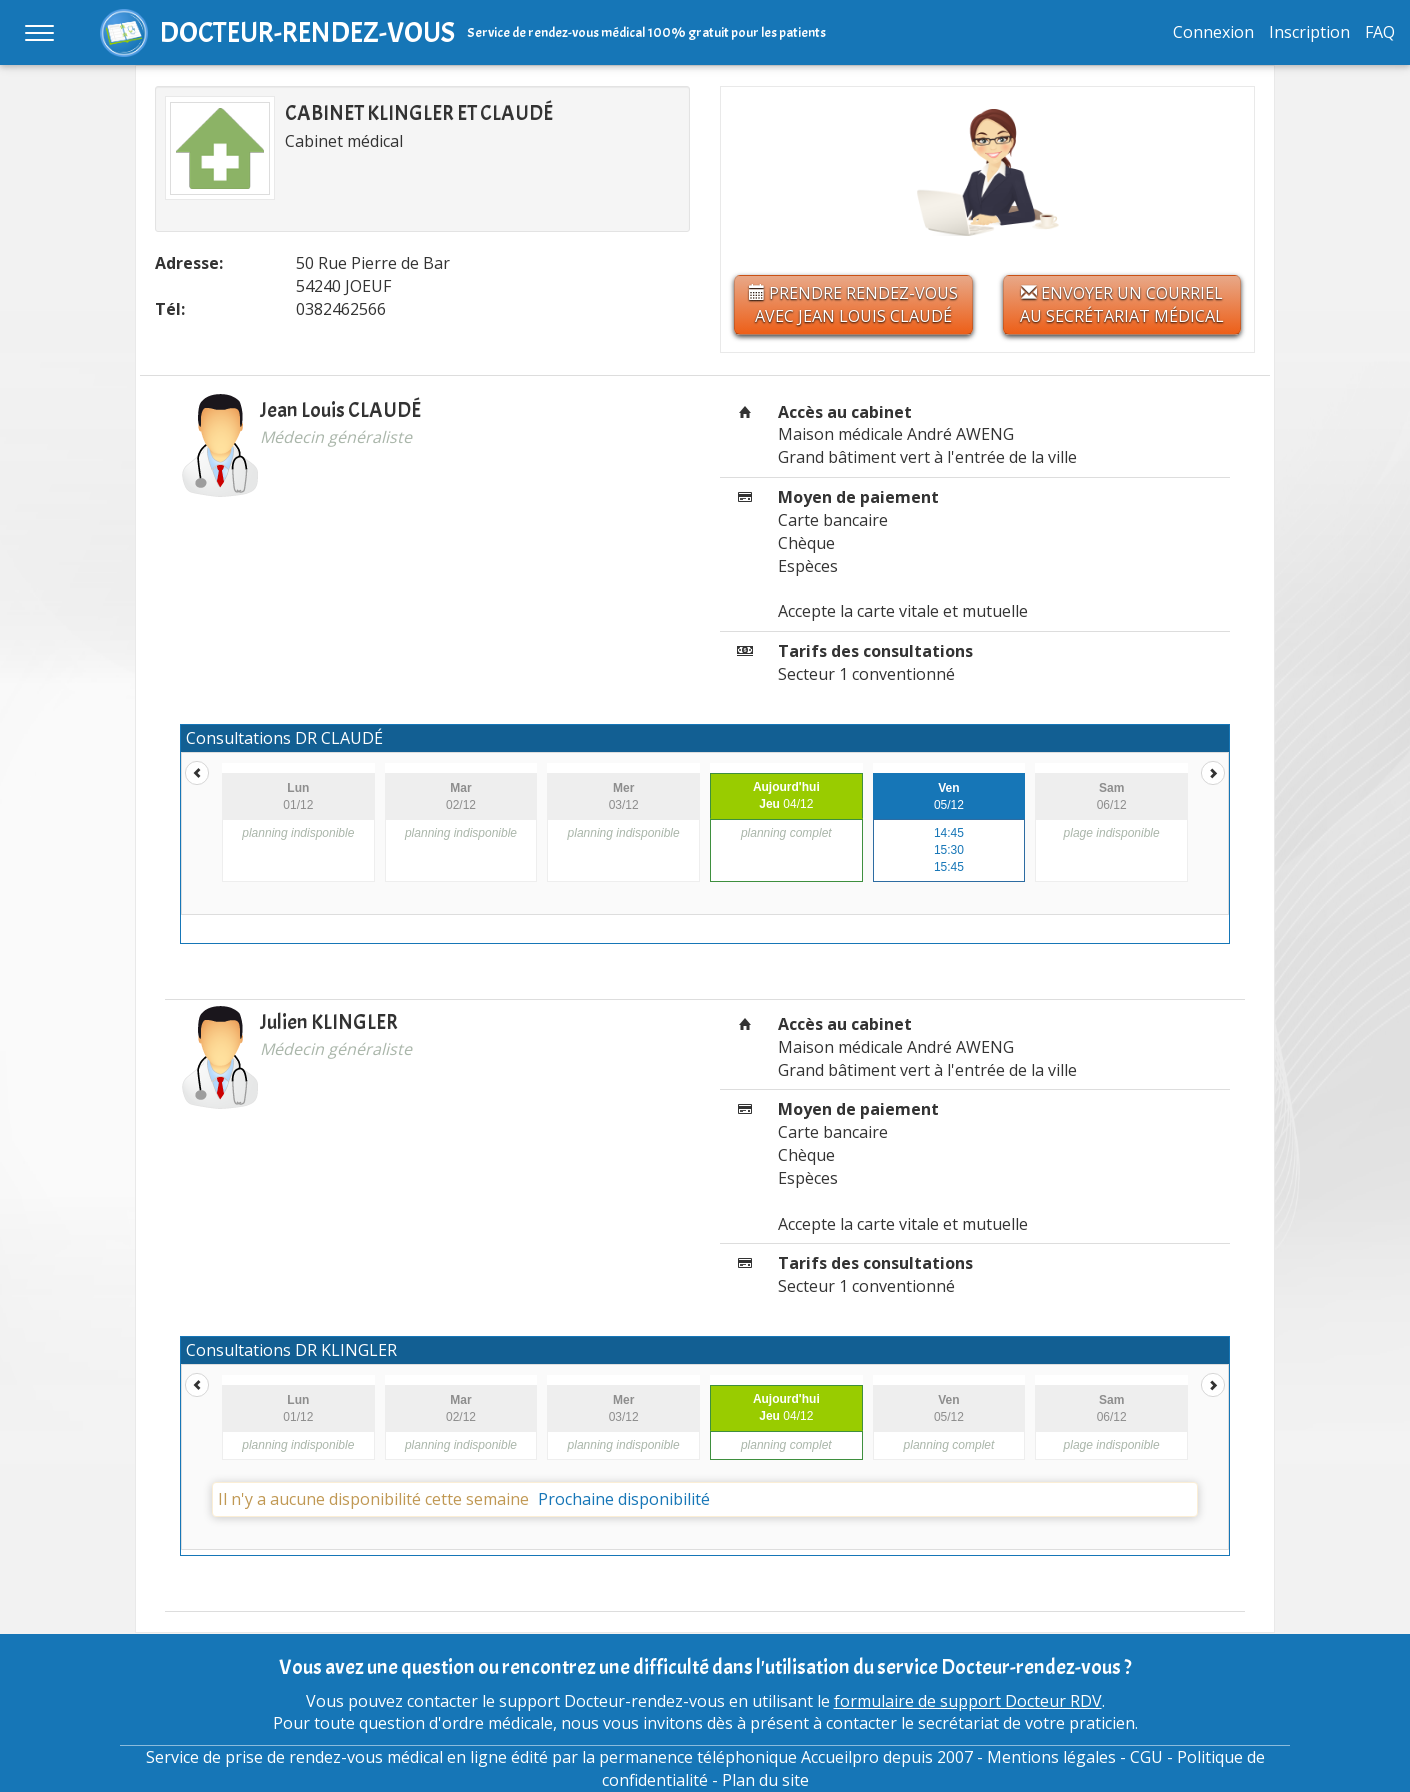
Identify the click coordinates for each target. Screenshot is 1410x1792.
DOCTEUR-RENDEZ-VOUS (307, 32)
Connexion (1213, 32)
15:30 (949, 850)
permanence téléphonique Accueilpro (739, 1757)
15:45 (949, 867)
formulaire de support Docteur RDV (968, 1701)
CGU (1146, 1757)
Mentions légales (1051, 1757)
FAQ (1380, 32)
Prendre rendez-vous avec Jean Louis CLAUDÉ (853, 304)
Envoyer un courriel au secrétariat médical (1122, 304)
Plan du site (765, 1780)
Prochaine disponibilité (624, 1499)
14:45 (949, 833)
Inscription (1309, 32)
